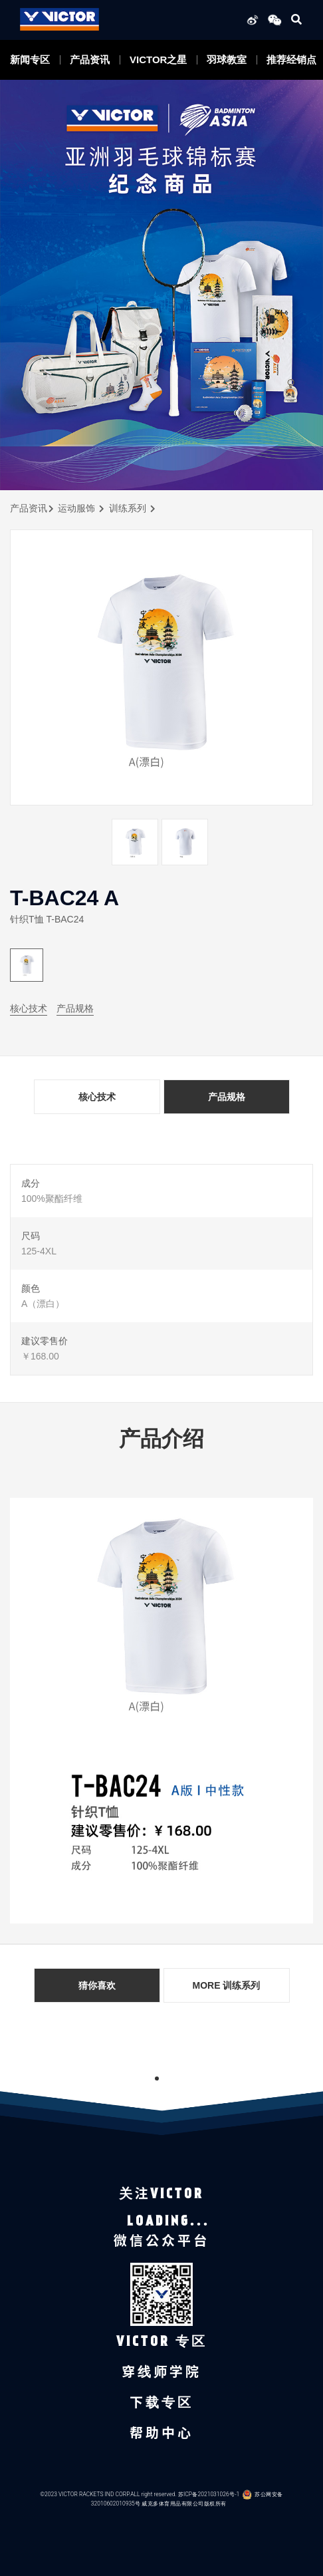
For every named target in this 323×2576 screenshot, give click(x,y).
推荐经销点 (291, 59)
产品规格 (75, 1008)
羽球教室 (227, 59)
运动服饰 (76, 508)
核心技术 (28, 1008)
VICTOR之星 (158, 59)
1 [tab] (157, 2078)
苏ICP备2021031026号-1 (209, 2495)
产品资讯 (90, 59)
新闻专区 (30, 59)
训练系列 (127, 508)
